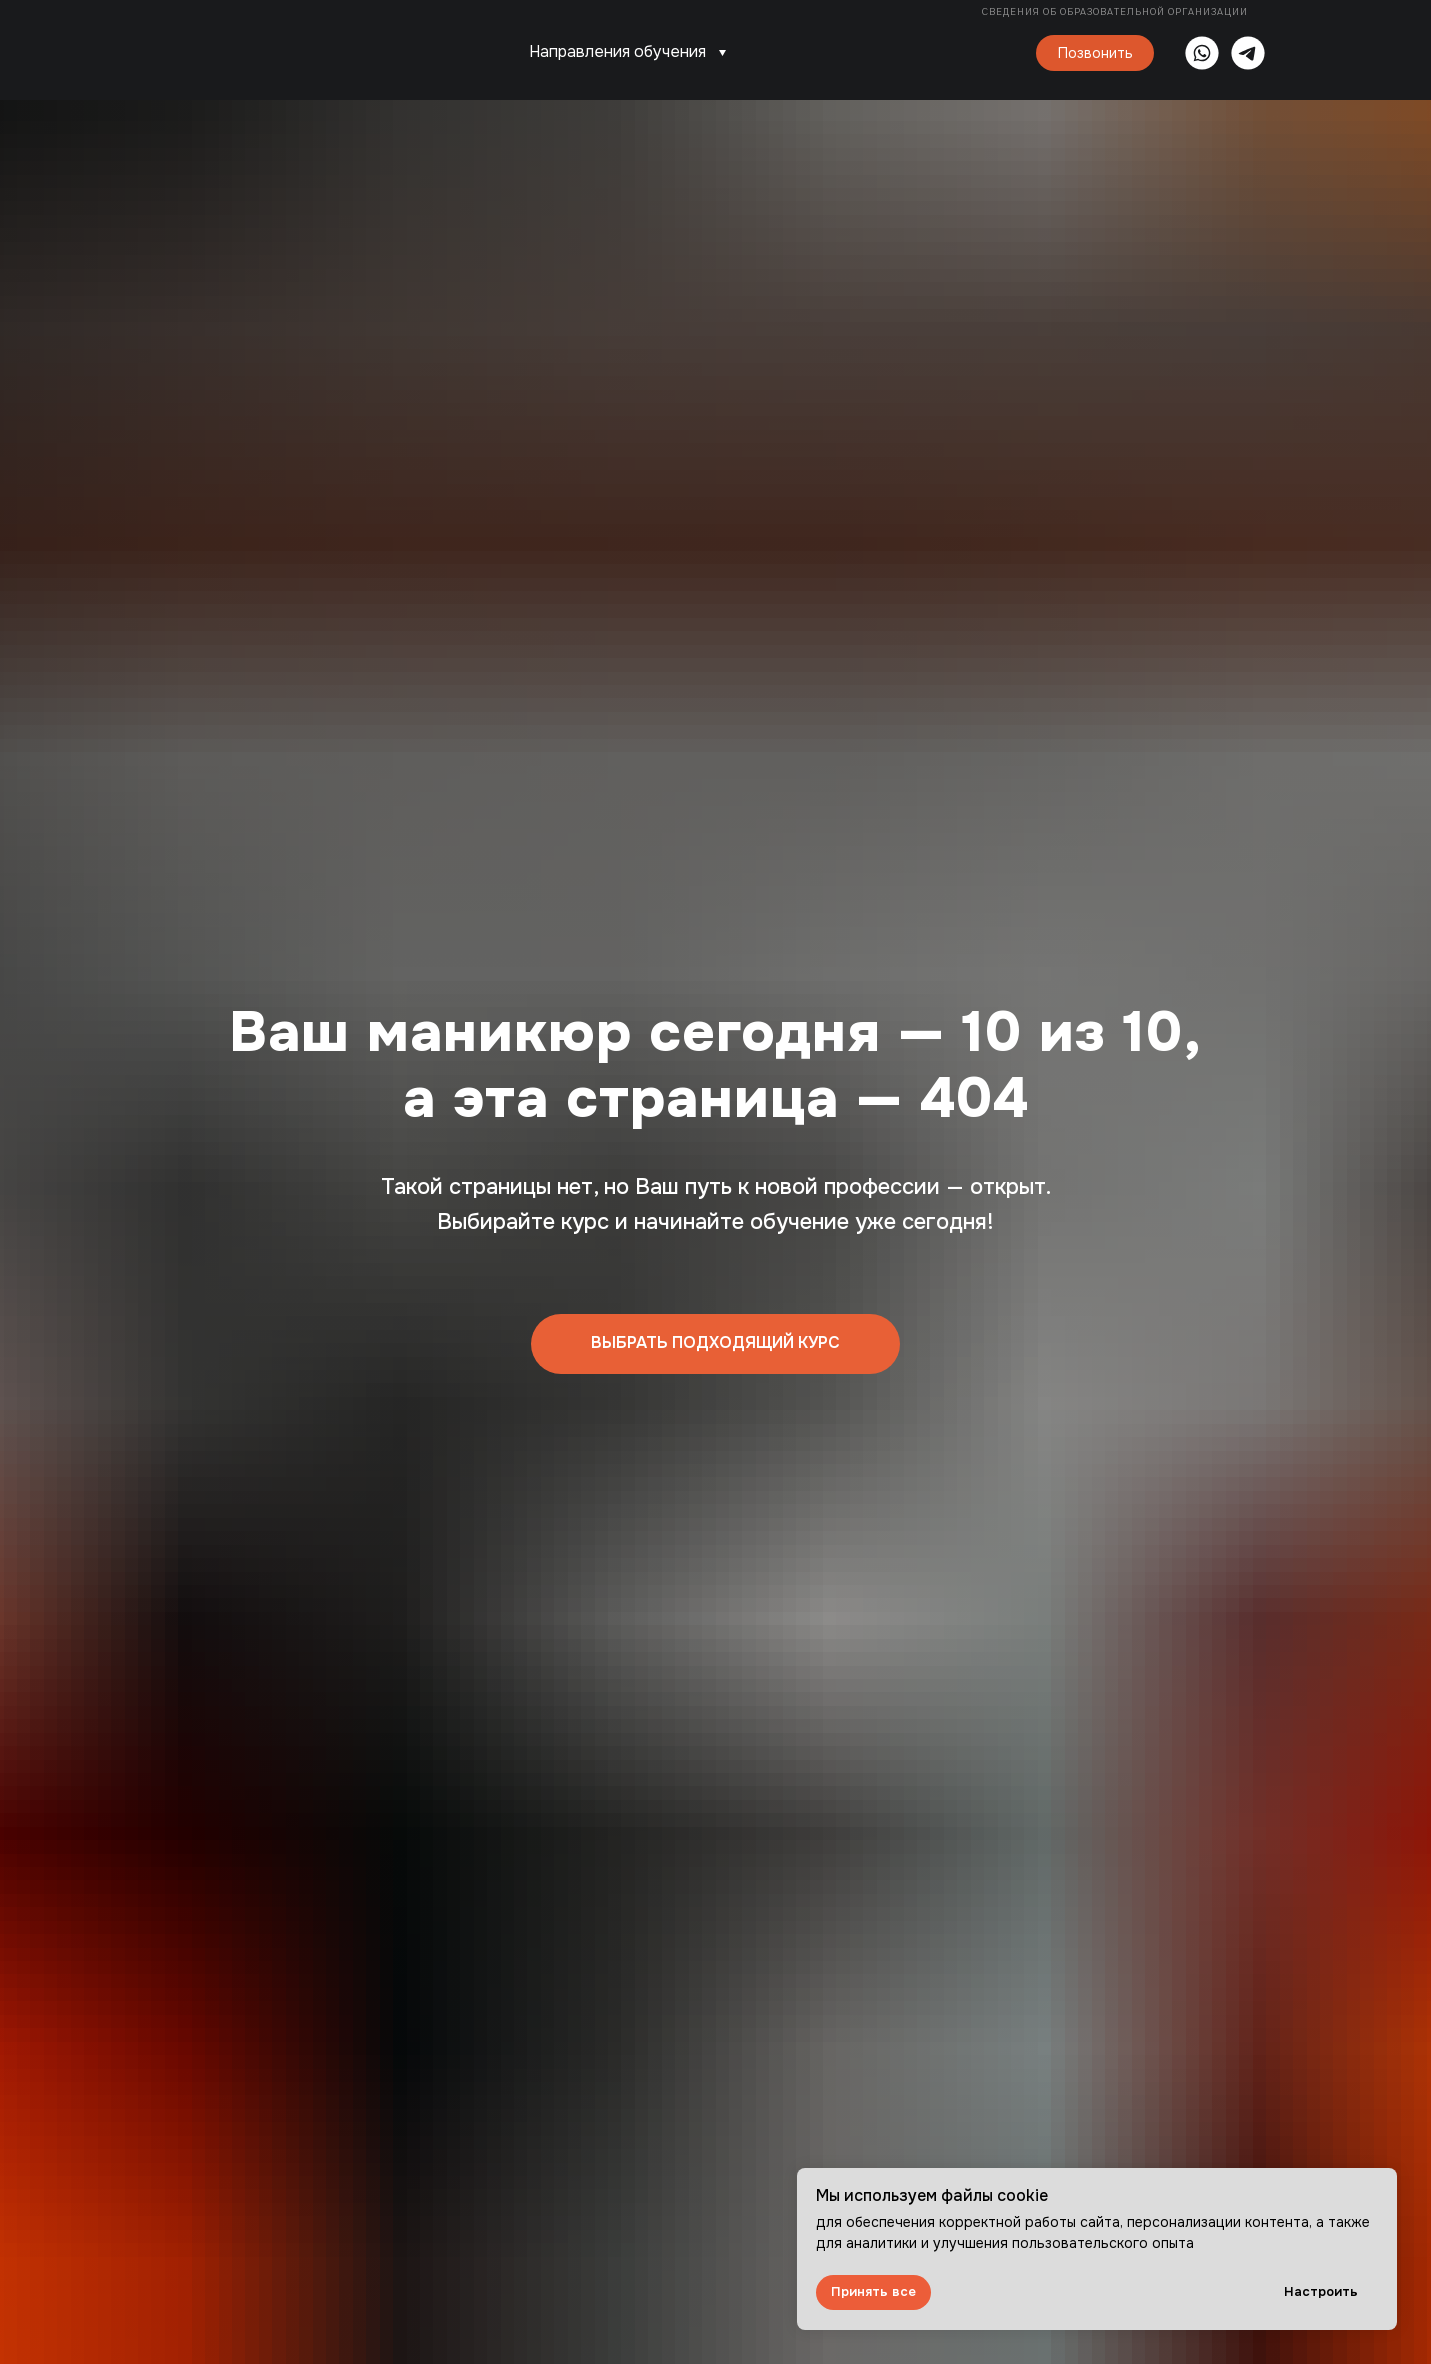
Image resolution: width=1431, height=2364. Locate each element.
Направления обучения (617, 51)
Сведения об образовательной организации (1116, 12)
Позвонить (1095, 53)
